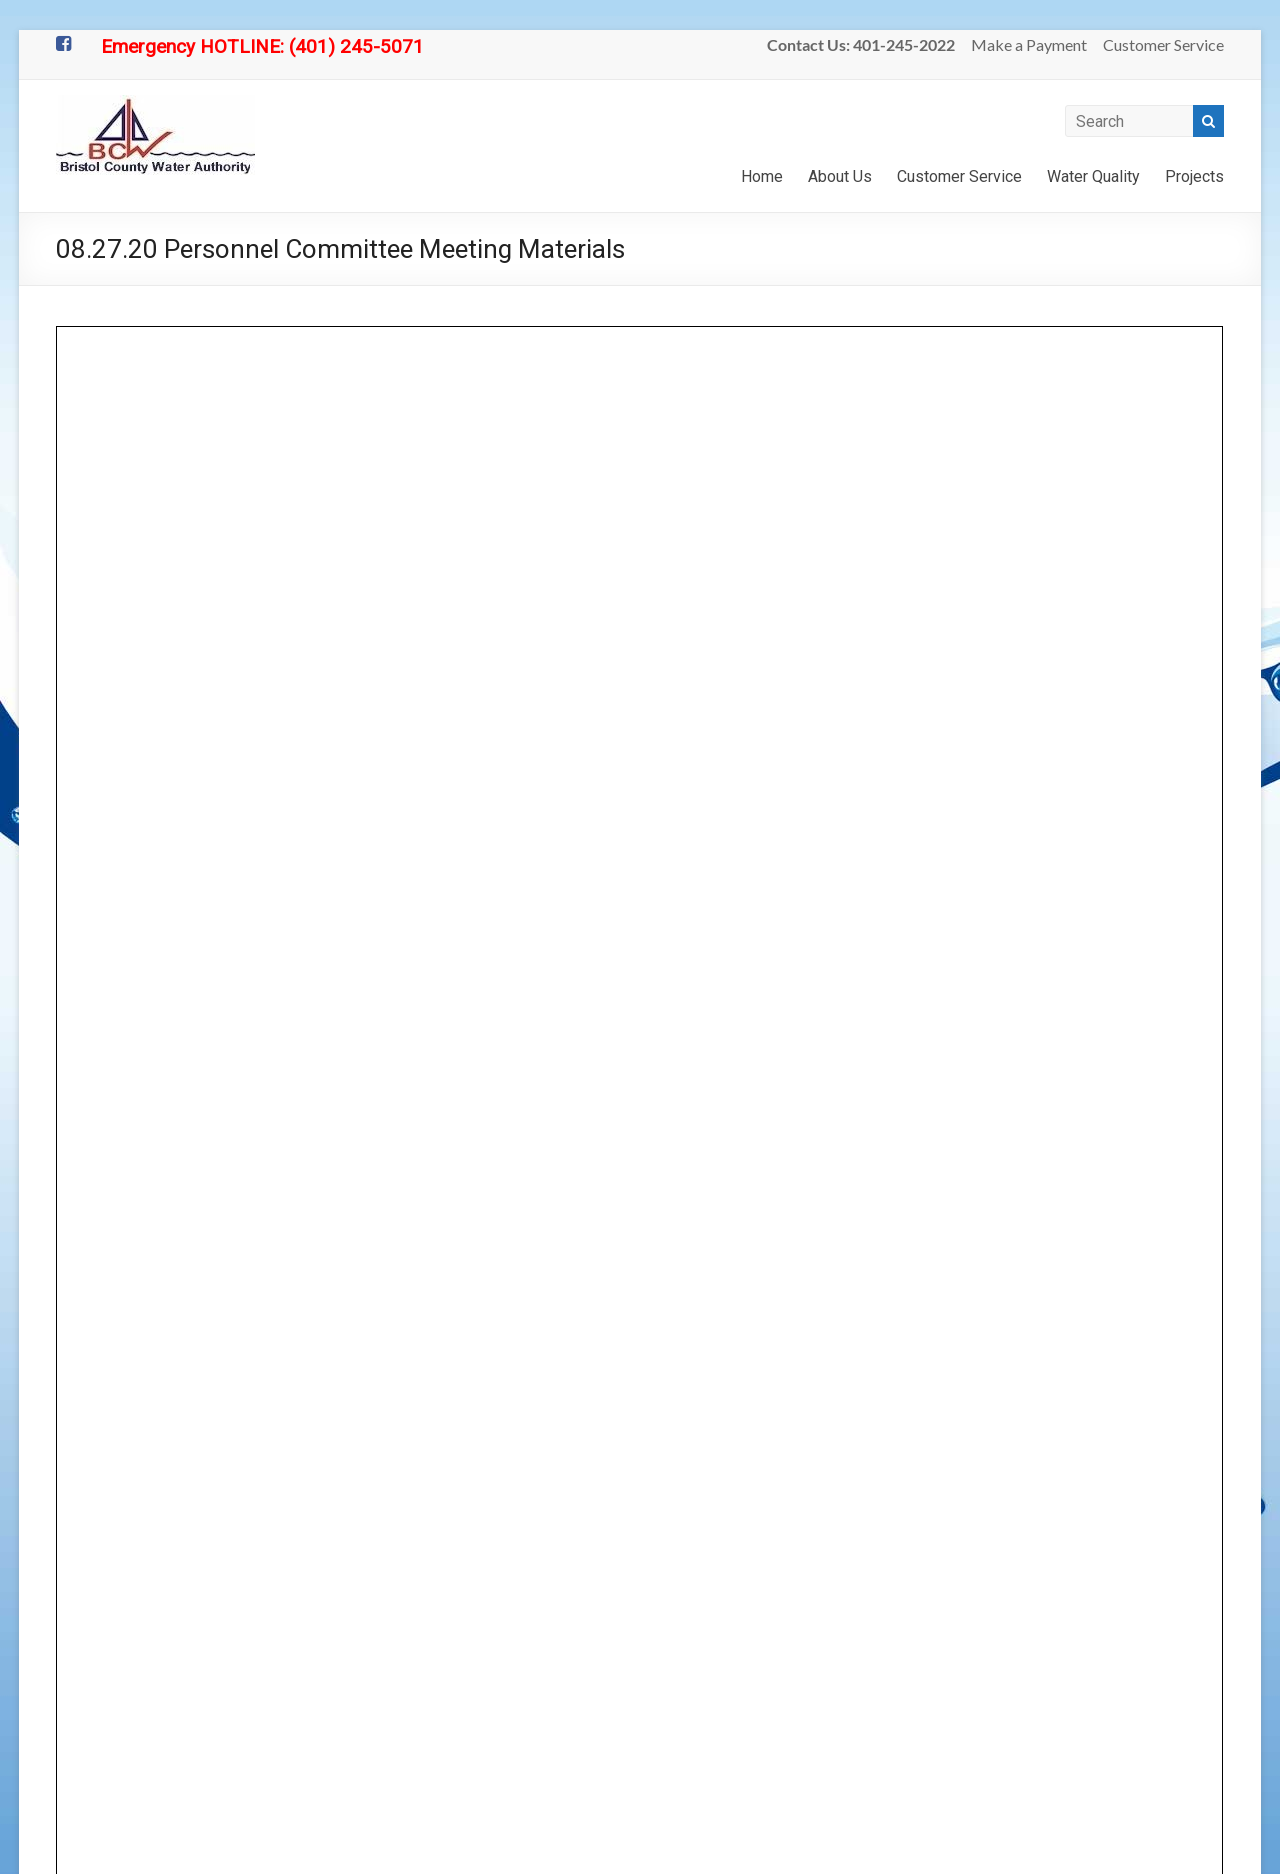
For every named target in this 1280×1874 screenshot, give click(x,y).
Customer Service (1163, 44)
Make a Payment (1029, 44)
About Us (840, 176)
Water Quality (1093, 176)
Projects (1194, 176)
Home (762, 176)
